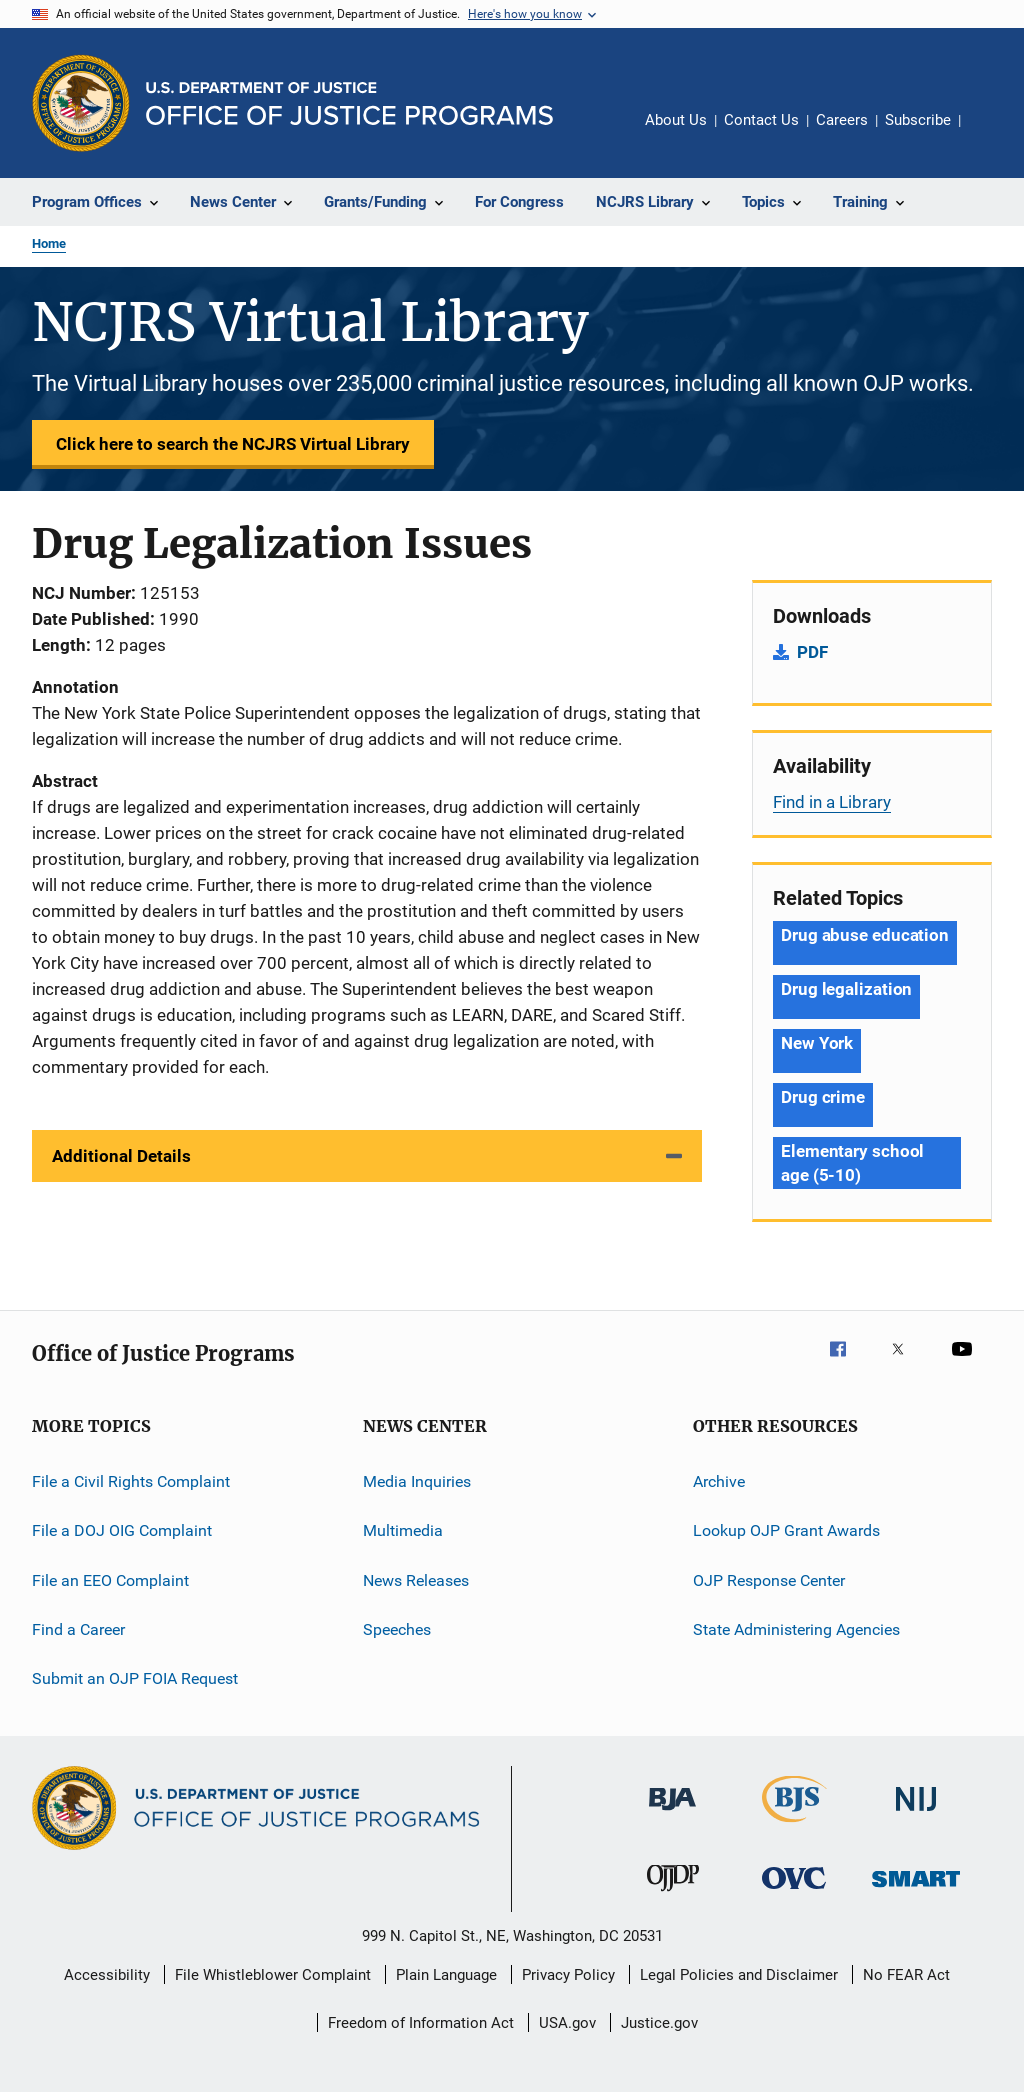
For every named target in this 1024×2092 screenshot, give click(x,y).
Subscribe (918, 120)
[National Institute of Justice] (916, 1814)
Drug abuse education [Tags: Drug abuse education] (865, 935)
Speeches (397, 1629)
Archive (719, 1481)
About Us (676, 120)
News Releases (416, 1580)
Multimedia (403, 1530)
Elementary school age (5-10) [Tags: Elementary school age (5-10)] (852, 1163)
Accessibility (107, 1975)
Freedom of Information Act (421, 2023)
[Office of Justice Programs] (81, 103)
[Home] (349, 103)
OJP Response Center (769, 1580)
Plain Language (446, 1975)
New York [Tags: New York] (817, 1043)
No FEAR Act (906, 1975)
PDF (812, 652)
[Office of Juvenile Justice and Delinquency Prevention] (673, 1895)
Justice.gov (659, 2023)
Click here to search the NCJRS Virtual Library (233, 444)
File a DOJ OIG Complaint (122, 1530)
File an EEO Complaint (110, 1580)
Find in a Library (832, 802)
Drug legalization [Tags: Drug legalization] (846, 989)
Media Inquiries (417, 1481)
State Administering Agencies (796, 1629)
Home (49, 243)
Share (992, 134)
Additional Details (121, 1156)
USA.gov (567, 2023)
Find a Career (78, 1629)
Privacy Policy (568, 1975)
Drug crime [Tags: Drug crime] (823, 1097)
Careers (842, 120)
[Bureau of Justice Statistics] (794, 1826)
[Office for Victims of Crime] (794, 1892)
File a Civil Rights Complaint (131, 1481)
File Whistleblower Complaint (273, 1975)
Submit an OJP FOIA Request (135, 1678)
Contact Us (761, 120)
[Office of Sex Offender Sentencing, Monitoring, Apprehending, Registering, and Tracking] (916, 1890)
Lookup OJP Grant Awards (786, 1530)
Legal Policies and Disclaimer (739, 1975)
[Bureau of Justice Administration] (672, 1814)
